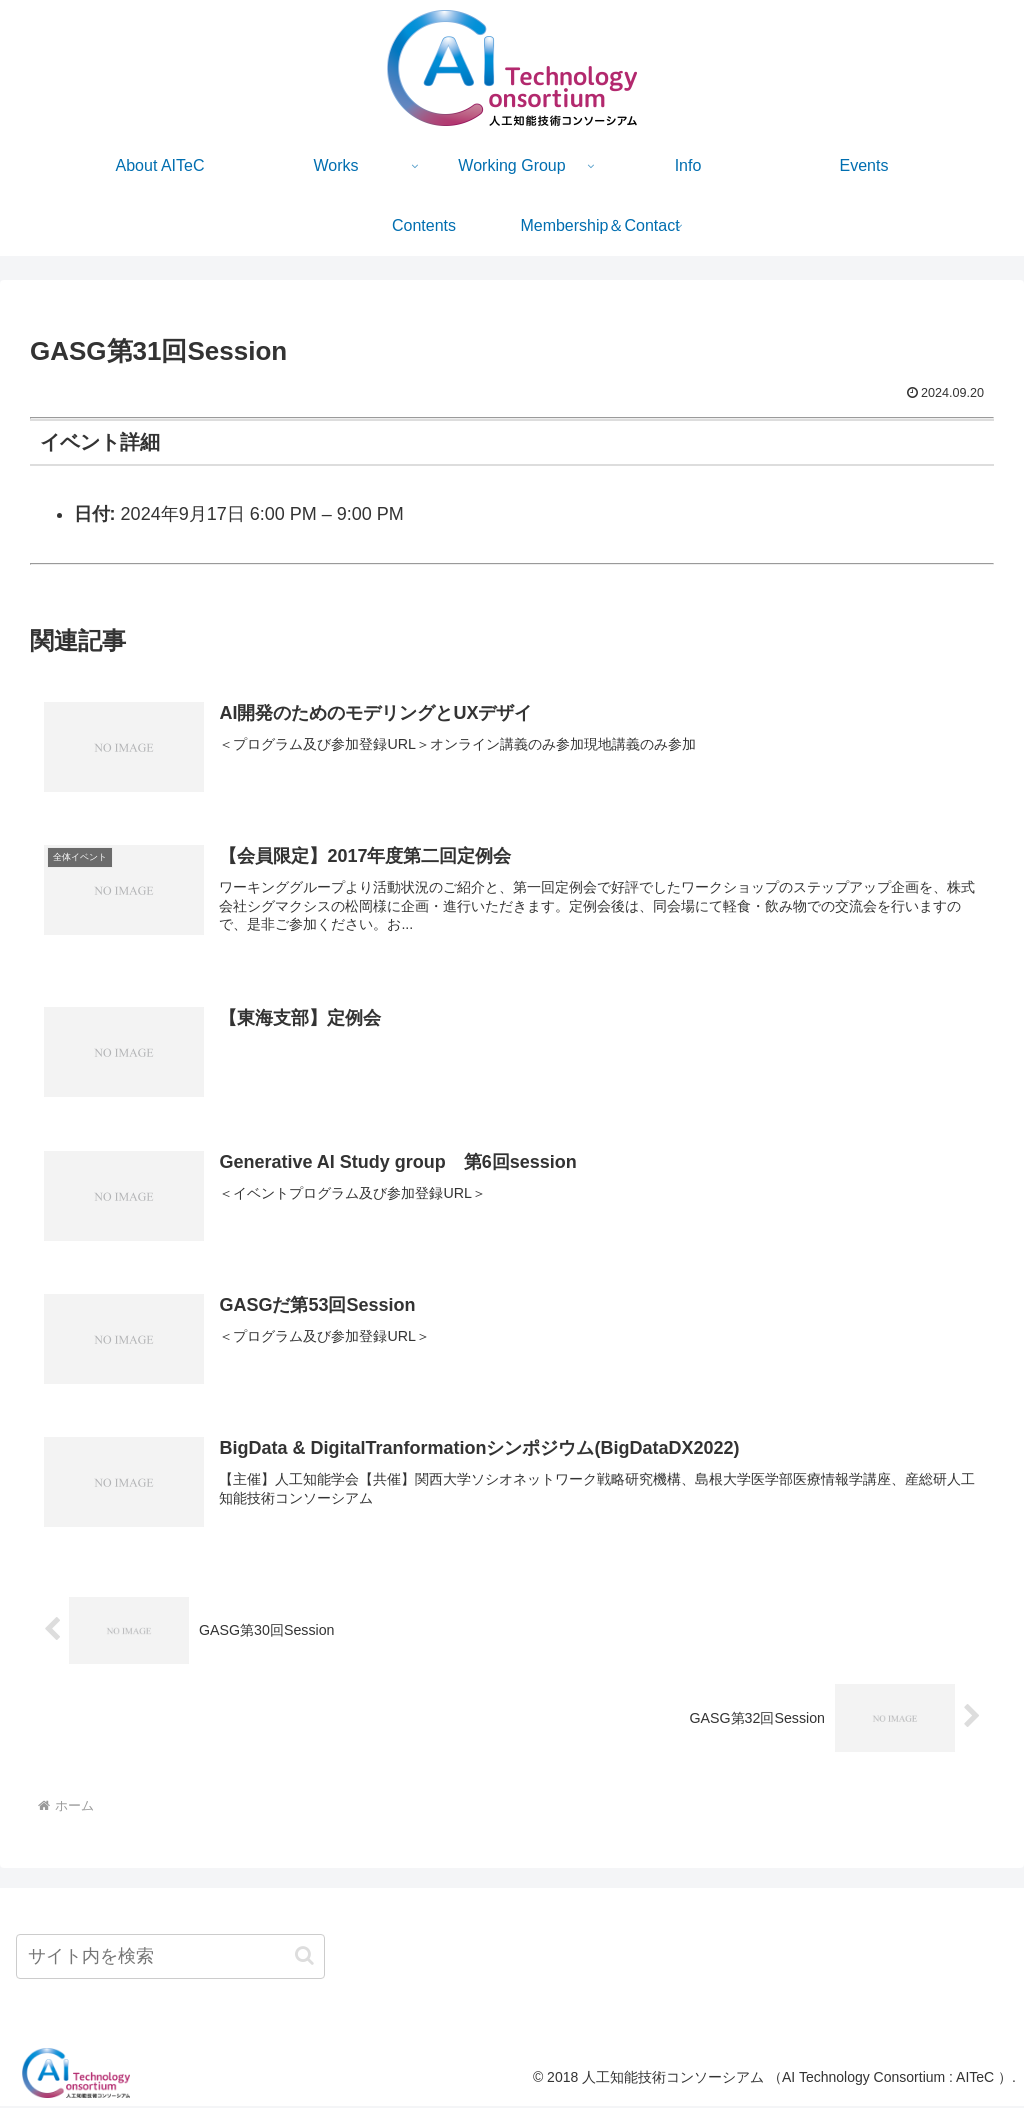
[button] (304, 1957)
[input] (170, 1958)
